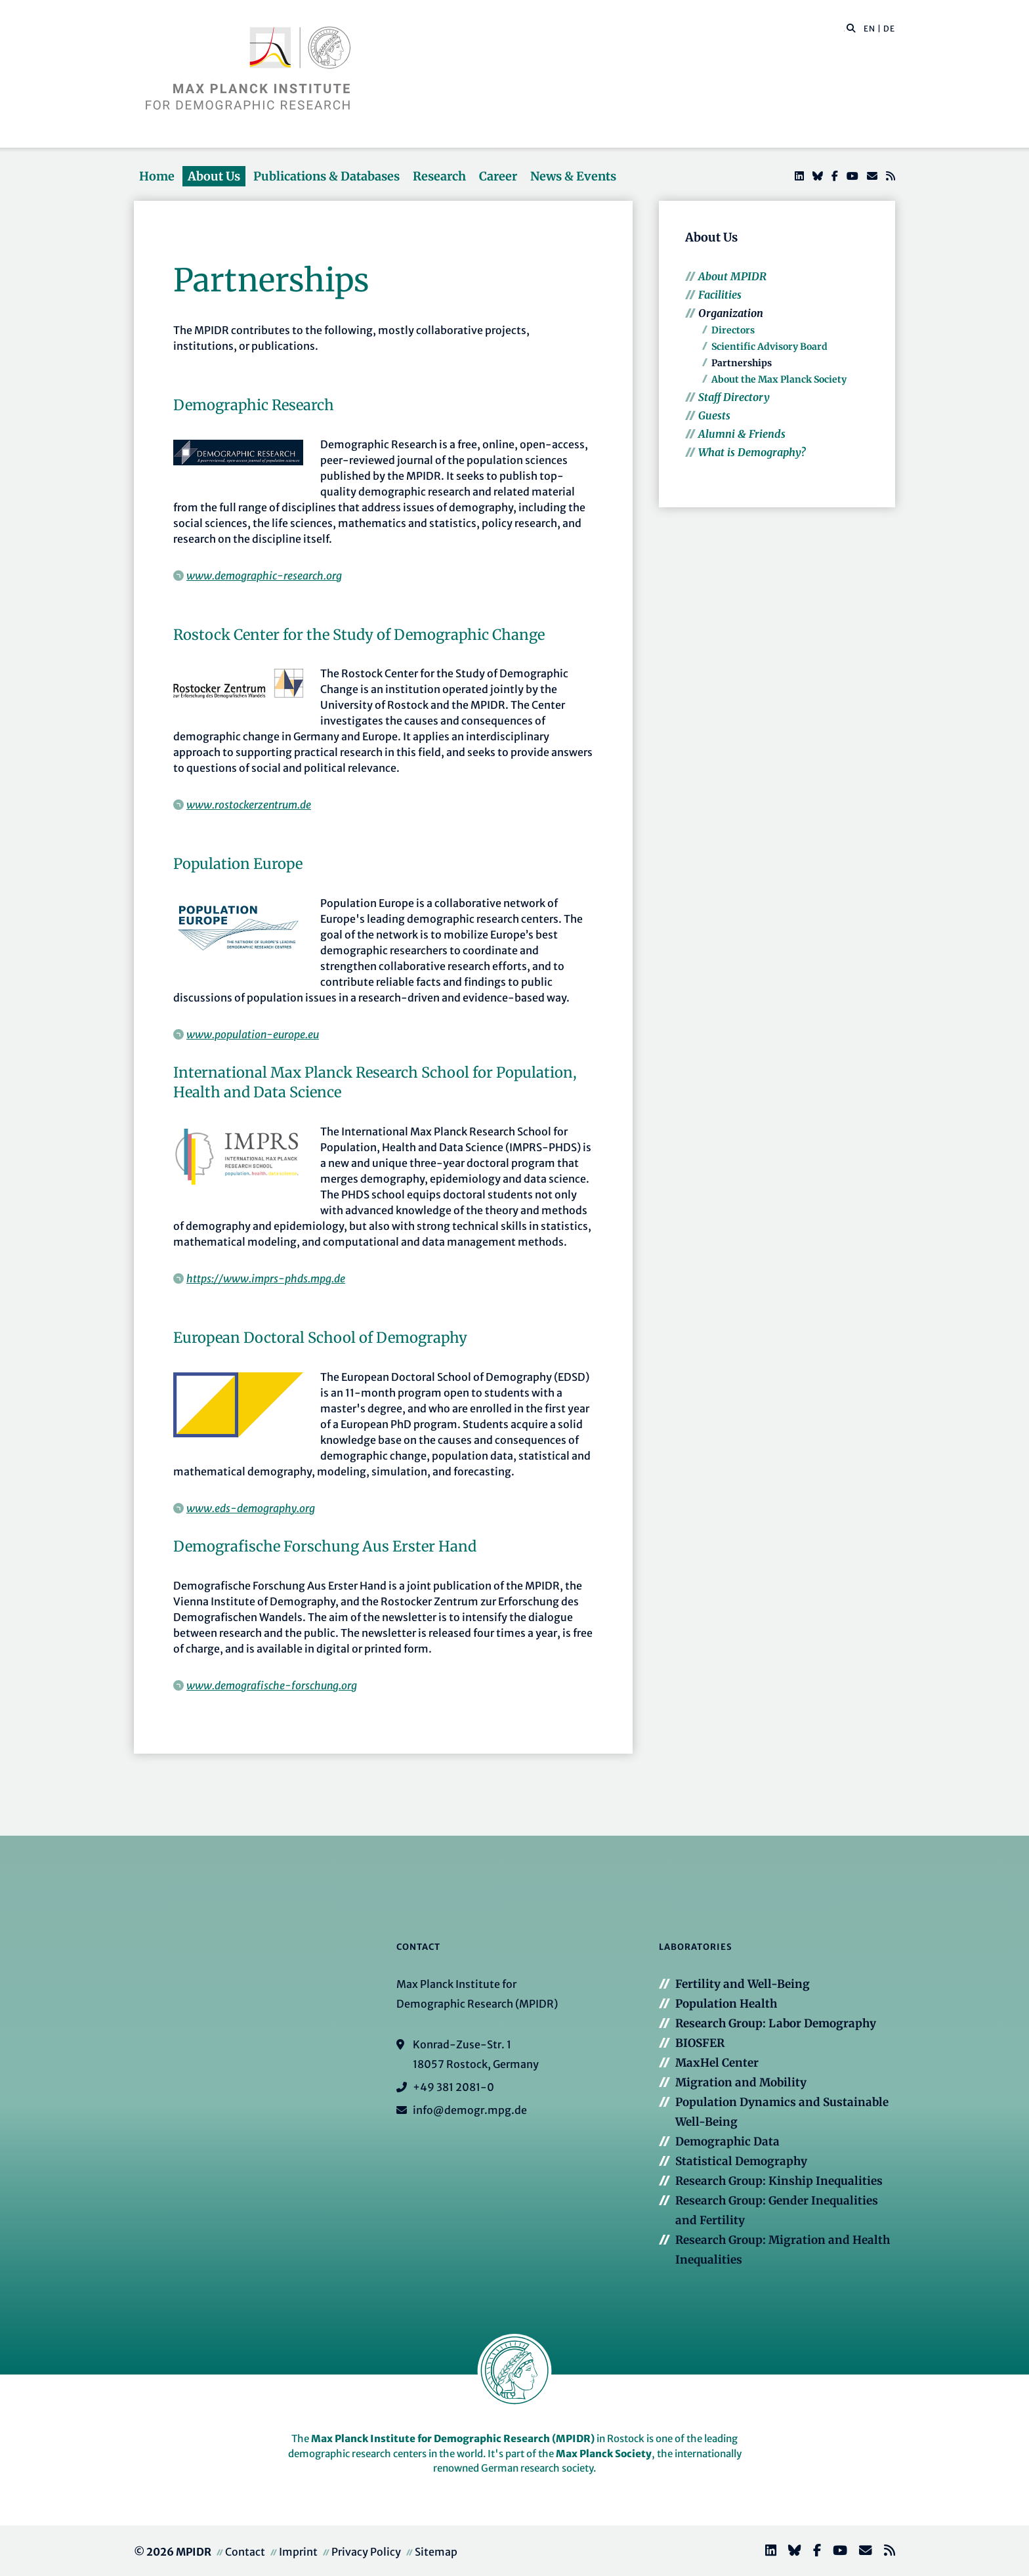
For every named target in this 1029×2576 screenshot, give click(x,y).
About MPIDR (732, 276)
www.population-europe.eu (252, 1034)
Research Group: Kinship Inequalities (779, 2181)
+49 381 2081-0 (453, 2087)
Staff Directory (734, 397)
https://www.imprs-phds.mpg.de (265, 1278)
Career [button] (498, 176)
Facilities (720, 294)
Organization (730, 313)
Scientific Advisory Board (769, 346)
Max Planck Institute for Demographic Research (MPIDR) (453, 2438)
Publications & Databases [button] (326, 176)
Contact (245, 2551)
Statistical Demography (741, 2161)
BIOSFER (699, 2043)
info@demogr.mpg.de (470, 2110)
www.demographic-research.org (264, 575)
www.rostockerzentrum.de (248, 804)
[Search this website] (844, 28)
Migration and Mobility (741, 2082)
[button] (851, 27)
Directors (733, 330)
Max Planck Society (604, 2453)
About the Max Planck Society (779, 379)
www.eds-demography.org (250, 1508)
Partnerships (741, 363)
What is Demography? (751, 452)
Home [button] (157, 176)
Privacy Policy (366, 2551)
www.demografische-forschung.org (271, 1685)
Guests (714, 415)
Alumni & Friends (742, 433)
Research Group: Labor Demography (775, 2023)
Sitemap (436, 2551)
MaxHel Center (717, 2063)
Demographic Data (727, 2141)
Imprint (298, 2551)
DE (889, 28)
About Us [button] (214, 176)
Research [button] (439, 176)
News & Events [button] (573, 176)
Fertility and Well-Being (742, 1984)
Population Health (726, 2003)
